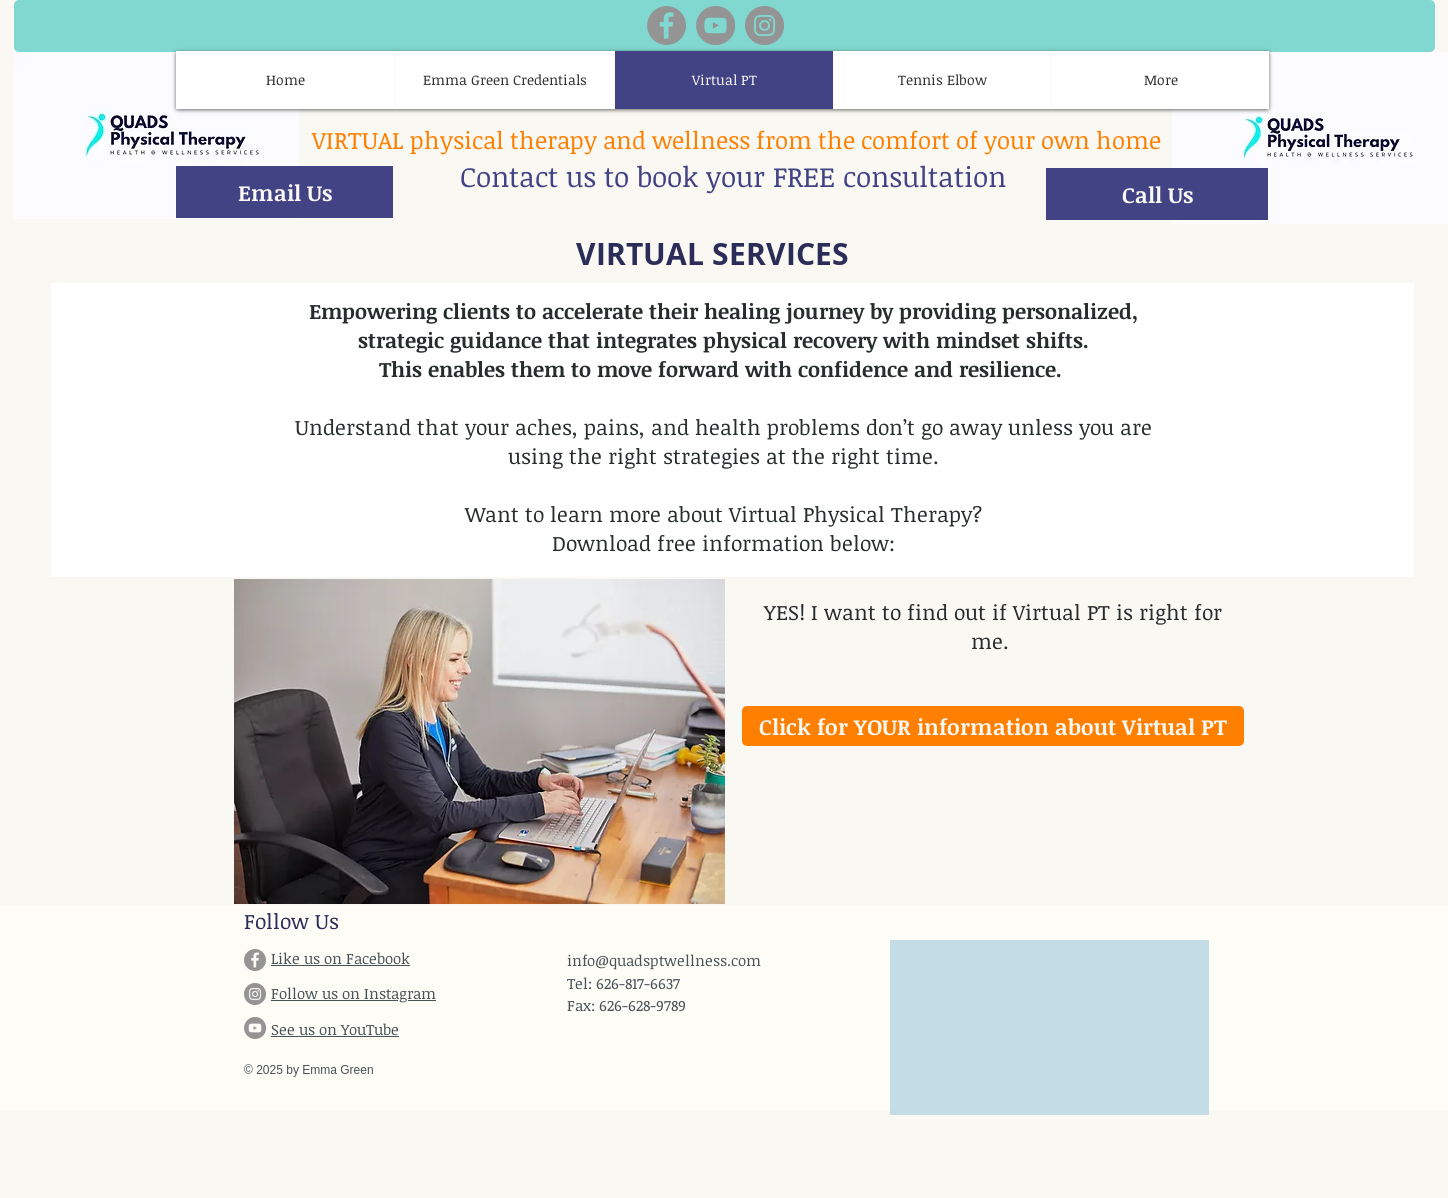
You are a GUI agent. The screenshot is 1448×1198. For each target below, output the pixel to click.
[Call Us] (1157, 194)
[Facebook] (666, 25)
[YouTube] (715, 25)
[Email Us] (284, 192)
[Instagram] (764, 25)
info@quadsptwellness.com (664, 960)
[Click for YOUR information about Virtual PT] (993, 726)
